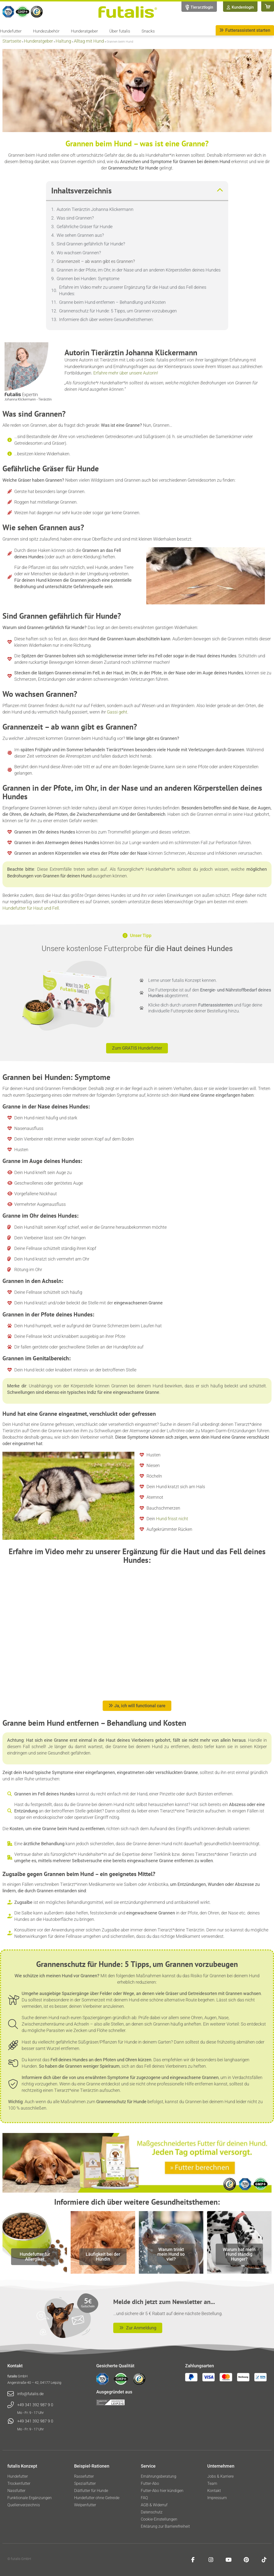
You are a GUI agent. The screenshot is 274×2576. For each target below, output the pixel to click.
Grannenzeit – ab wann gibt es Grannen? (96, 261)
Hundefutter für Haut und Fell (30, 908)
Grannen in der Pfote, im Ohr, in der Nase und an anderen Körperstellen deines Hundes (139, 270)
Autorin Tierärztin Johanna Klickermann (95, 209)
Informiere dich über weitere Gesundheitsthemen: (106, 319)
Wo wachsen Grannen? (79, 252)
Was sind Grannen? (75, 218)
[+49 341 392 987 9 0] (10, 2405)
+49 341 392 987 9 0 (35, 2405)
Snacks (148, 31)
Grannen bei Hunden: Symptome (88, 278)
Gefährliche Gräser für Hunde (85, 226)
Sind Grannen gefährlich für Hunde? (91, 243)
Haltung (63, 41)
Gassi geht (117, 712)
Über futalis (121, 31)
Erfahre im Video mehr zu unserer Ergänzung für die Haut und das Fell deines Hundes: (132, 290)
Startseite (11, 41)
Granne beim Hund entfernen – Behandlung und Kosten (112, 302)
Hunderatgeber (85, 31)
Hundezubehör (47, 31)
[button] (220, 190)
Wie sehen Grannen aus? (80, 235)
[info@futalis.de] (10, 2394)
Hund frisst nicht (172, 1518)
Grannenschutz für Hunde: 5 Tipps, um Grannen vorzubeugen (118, 310)
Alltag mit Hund (89, 41)
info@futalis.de (30, 2393)
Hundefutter (12, 31)
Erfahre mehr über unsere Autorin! (125, 372)
